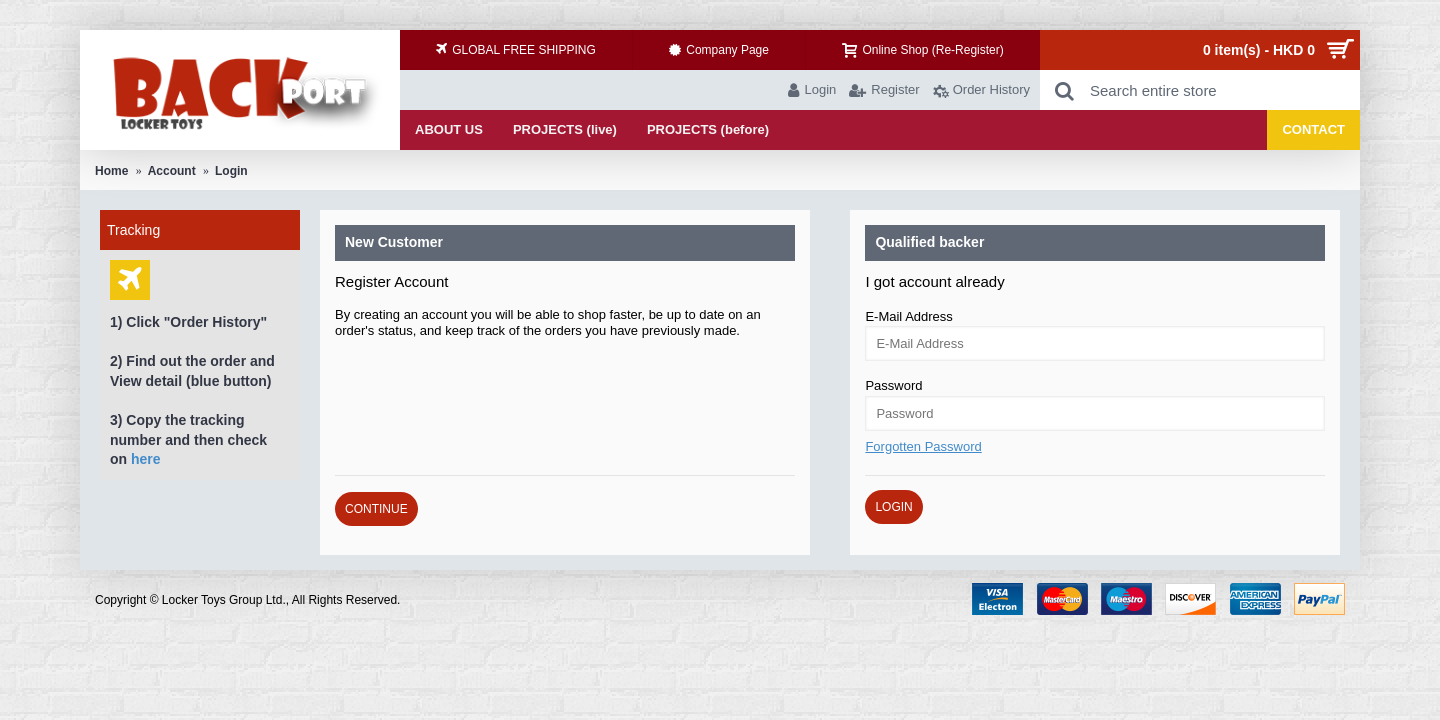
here (146, 459)
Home (111, 171)
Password (893, 385)
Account (172, 171)
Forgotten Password (923, 446)
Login (231, 171)
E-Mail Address (908, 316)
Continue (376, 509)
